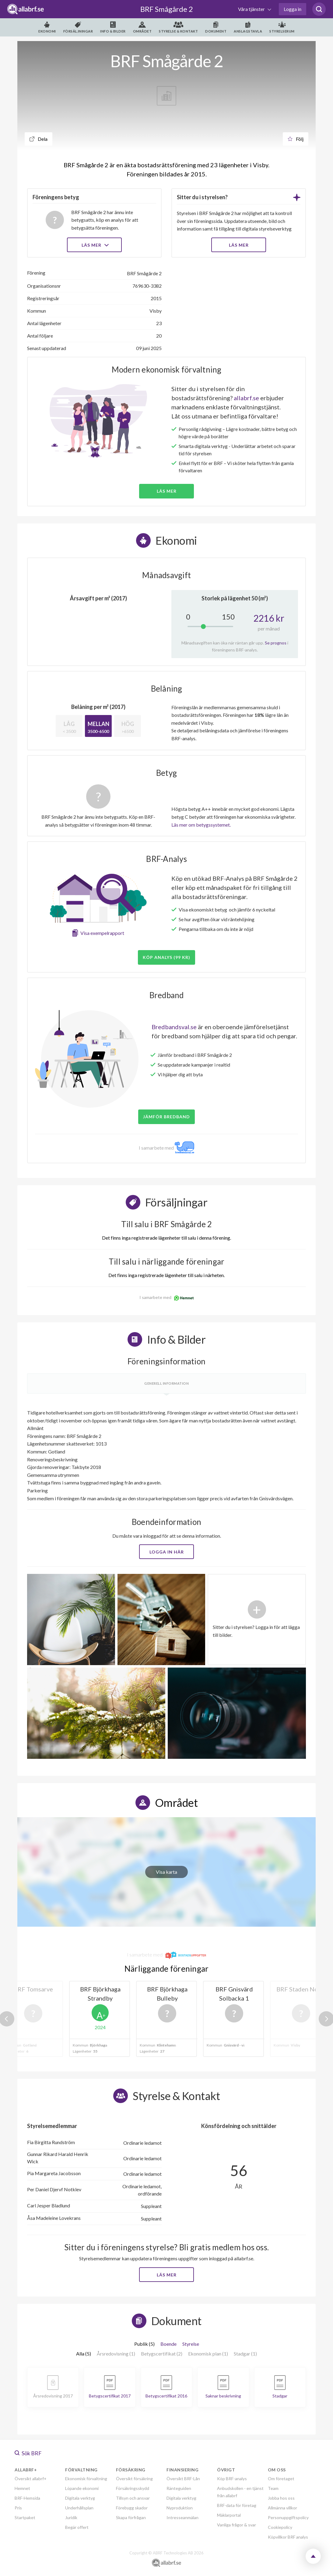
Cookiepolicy (280, 2527)
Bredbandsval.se (174, 1026)
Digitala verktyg (80, 2498)
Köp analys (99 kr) (166, 957)
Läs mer (94, 245)
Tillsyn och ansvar (133, 2498)
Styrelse (190, 2344)
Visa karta (166, 1872)
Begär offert (77, 2527)
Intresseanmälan (182, 2517)
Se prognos (275, 642)
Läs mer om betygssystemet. (201, 825)
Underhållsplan (79, 2507)
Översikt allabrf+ (31, 2478)
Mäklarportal (229, 2515)
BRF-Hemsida (27, 2498)
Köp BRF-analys (232, 2478)
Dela (38, 139)
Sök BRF (28, 2453)
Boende (168, 2344)
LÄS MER (239, 245)
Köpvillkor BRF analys (288, 2537)
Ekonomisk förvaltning (86, 2478)
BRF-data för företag (236, 2505)
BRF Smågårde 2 (166, 9)
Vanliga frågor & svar (236, 2524)
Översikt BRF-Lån (183, 2478)
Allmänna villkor (282, 2507)
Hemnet (22, 2488)
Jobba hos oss (281, 2498)
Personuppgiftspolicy (288, 2517)
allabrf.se (246, 397)
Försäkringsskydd (132, 2488)
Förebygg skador (132, 2507)
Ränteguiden (178, 2488)
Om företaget (281, 2478)
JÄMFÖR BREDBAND (166, 1116)
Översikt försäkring (134, 2478)
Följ (295, 139)
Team (273, 2488)
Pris (18, 2507)
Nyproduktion (179, 2507)
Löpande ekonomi (82, 2488)
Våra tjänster (252, 9)
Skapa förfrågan (131, 2517)
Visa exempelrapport (102, 933)
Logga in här (166, 1551)
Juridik (71, 2517)
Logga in (292, 9)
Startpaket (25, 2517)
